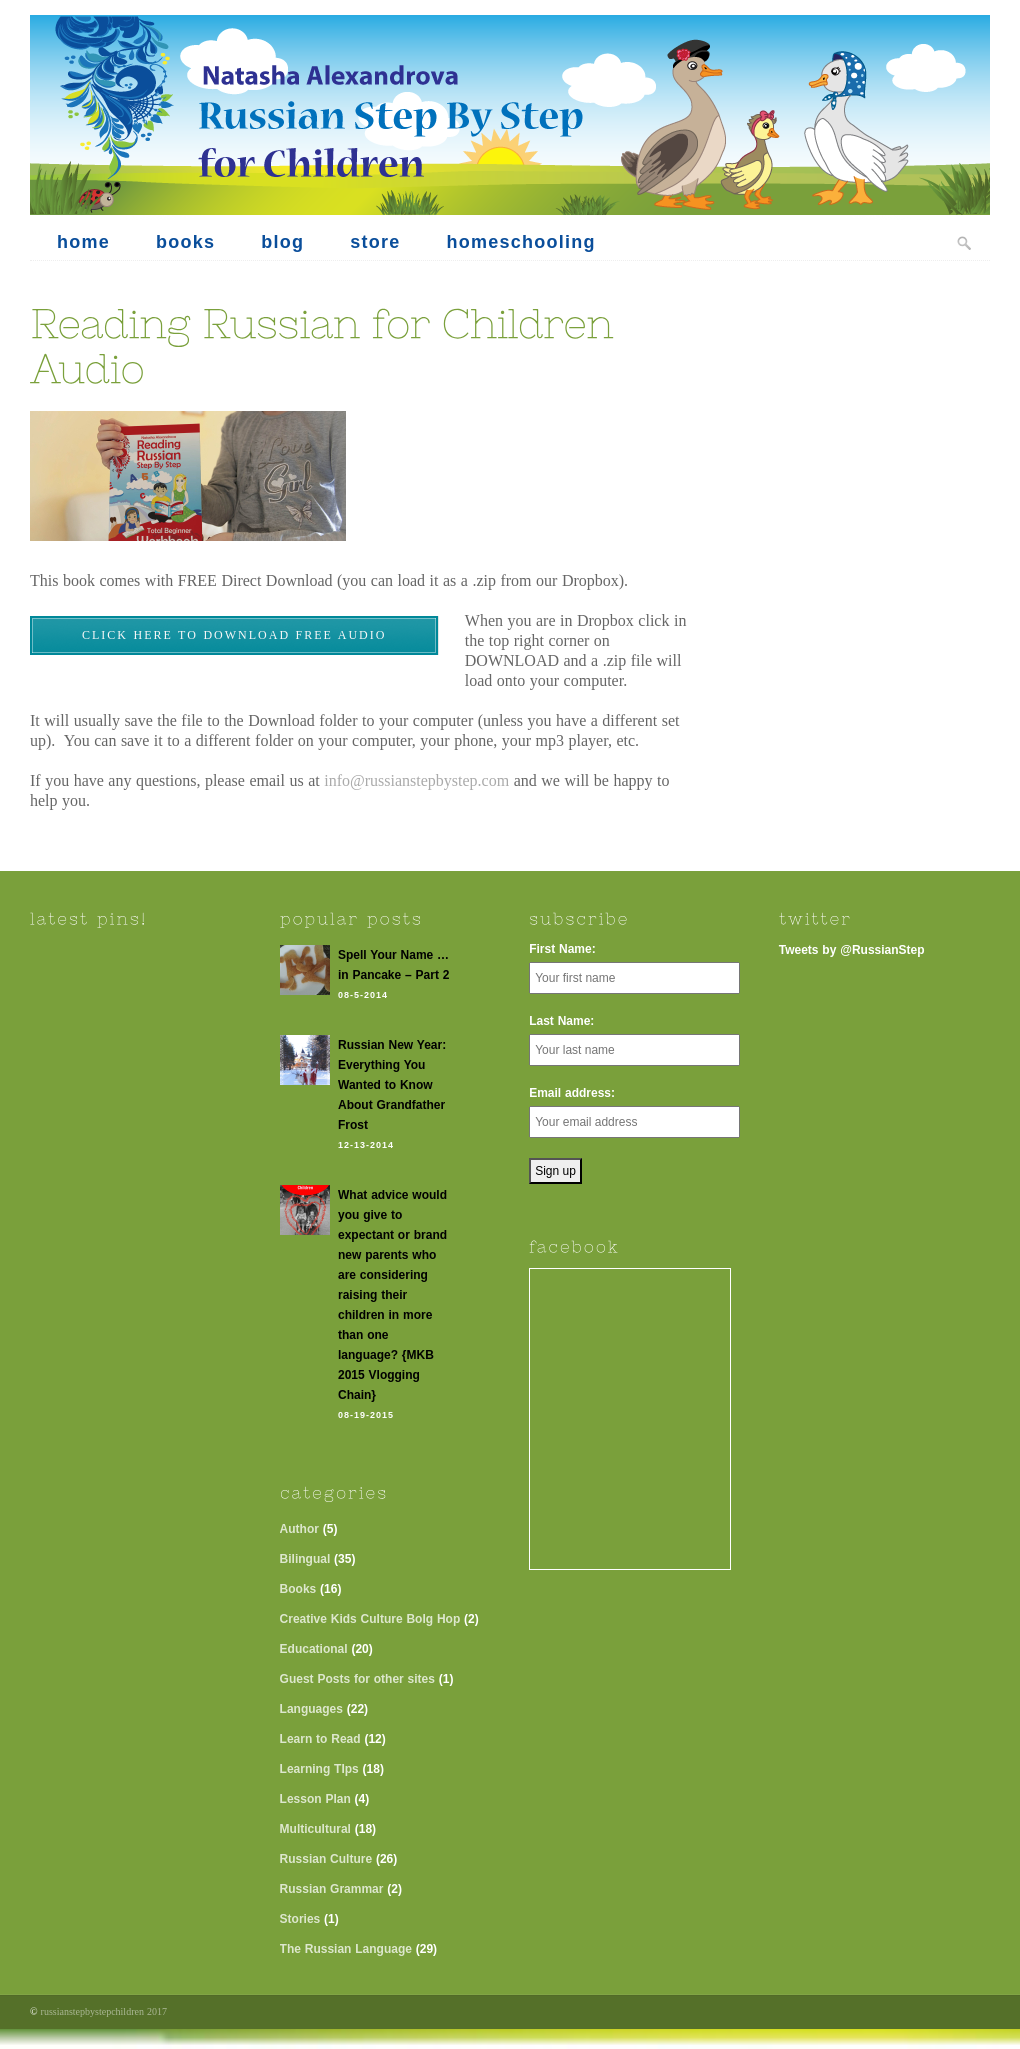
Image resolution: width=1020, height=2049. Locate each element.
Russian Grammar (332, 1889)
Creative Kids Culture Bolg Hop (370, 1619)
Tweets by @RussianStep (852, 950)
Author (299, 1529)
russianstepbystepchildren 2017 (104, 2011)
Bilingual (305, 1559)
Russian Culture (326, 1859)
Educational (314, 1649)
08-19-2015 (366, 1415)
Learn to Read (320, 1739)
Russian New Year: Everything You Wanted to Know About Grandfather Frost (392, 1085)
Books (298, 1589)
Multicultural (315, 1829)
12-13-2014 (366, 1145)
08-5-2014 (363, 995)
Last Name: (561, 1021)
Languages (311, 1709)
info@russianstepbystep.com (416, 780)
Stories (300, 1919)
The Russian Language (346, 1949)
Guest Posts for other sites (357, 1679)
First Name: (562, 949)
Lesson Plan (315, 1799)
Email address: (572, 1093)
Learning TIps (319, 1769)
